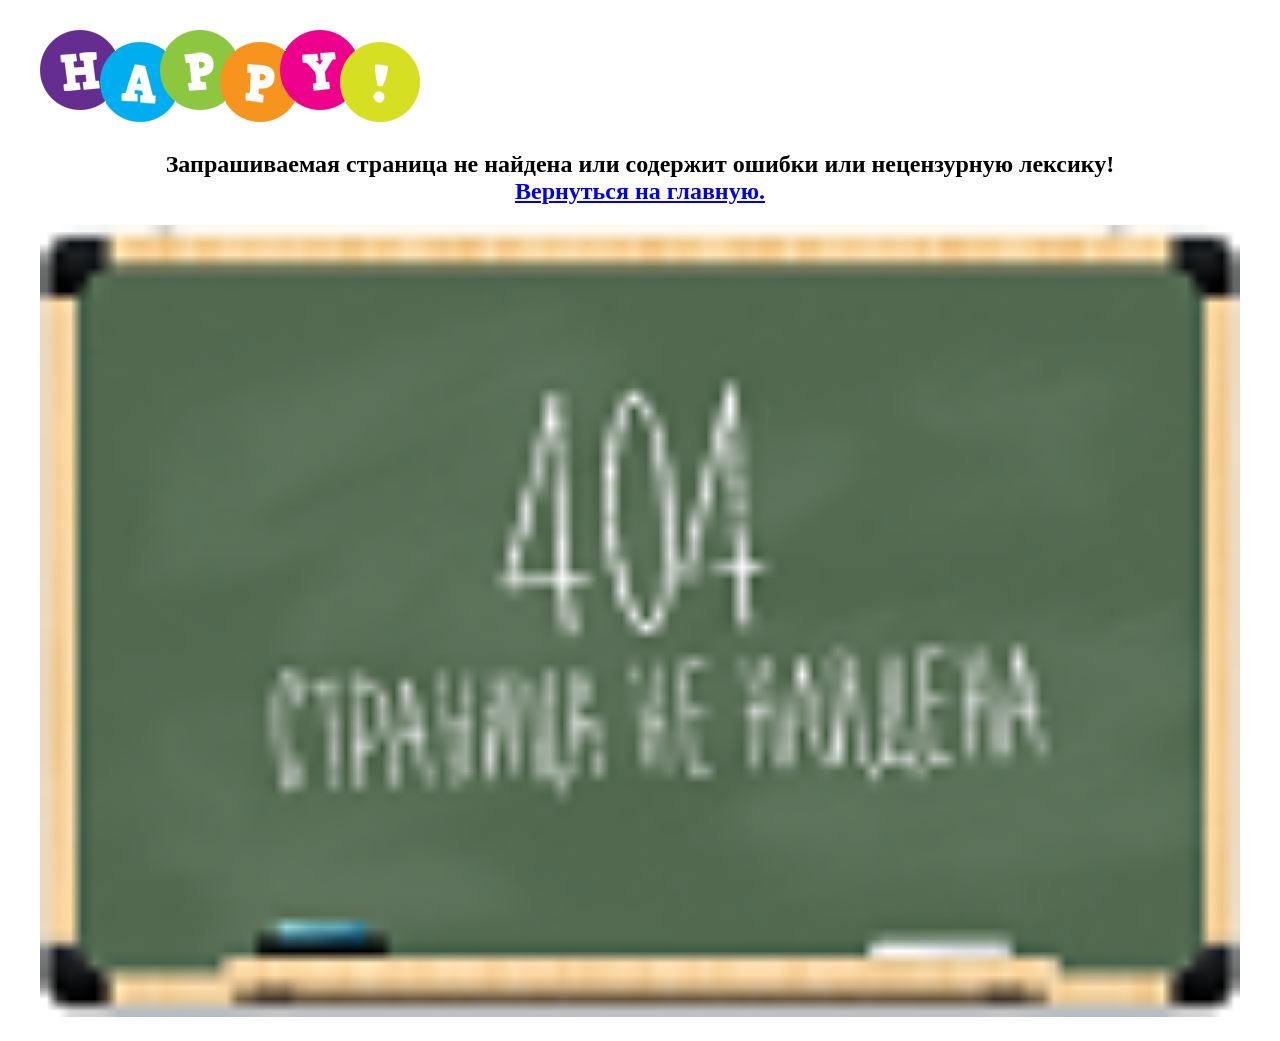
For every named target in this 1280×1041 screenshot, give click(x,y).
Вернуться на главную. (640, 191)
